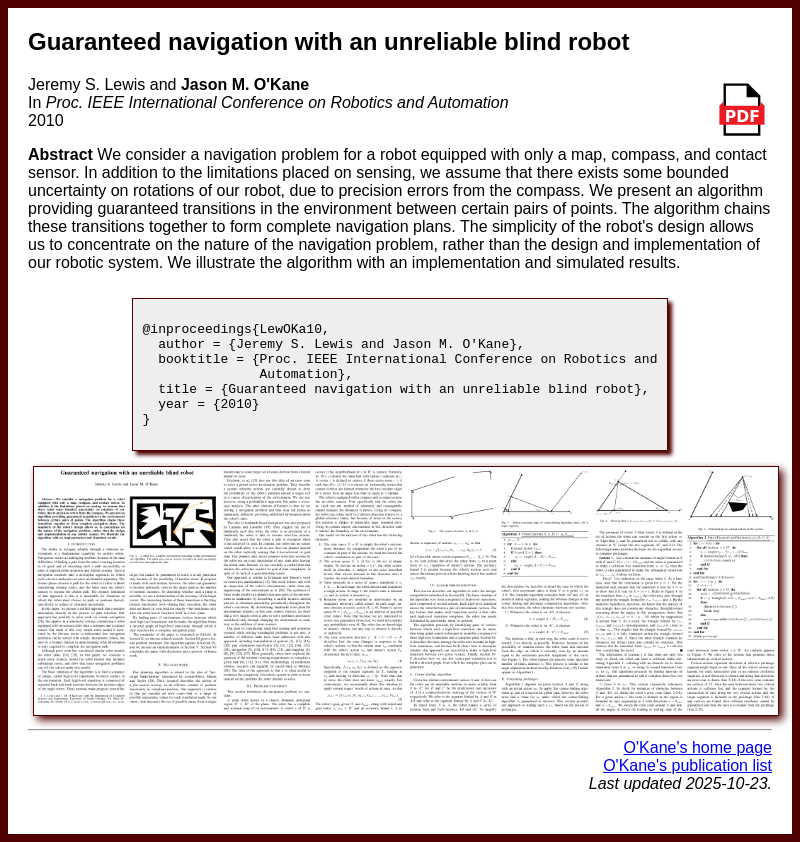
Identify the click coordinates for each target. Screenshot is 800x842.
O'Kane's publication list (687, 786)
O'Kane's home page (698, 768)
